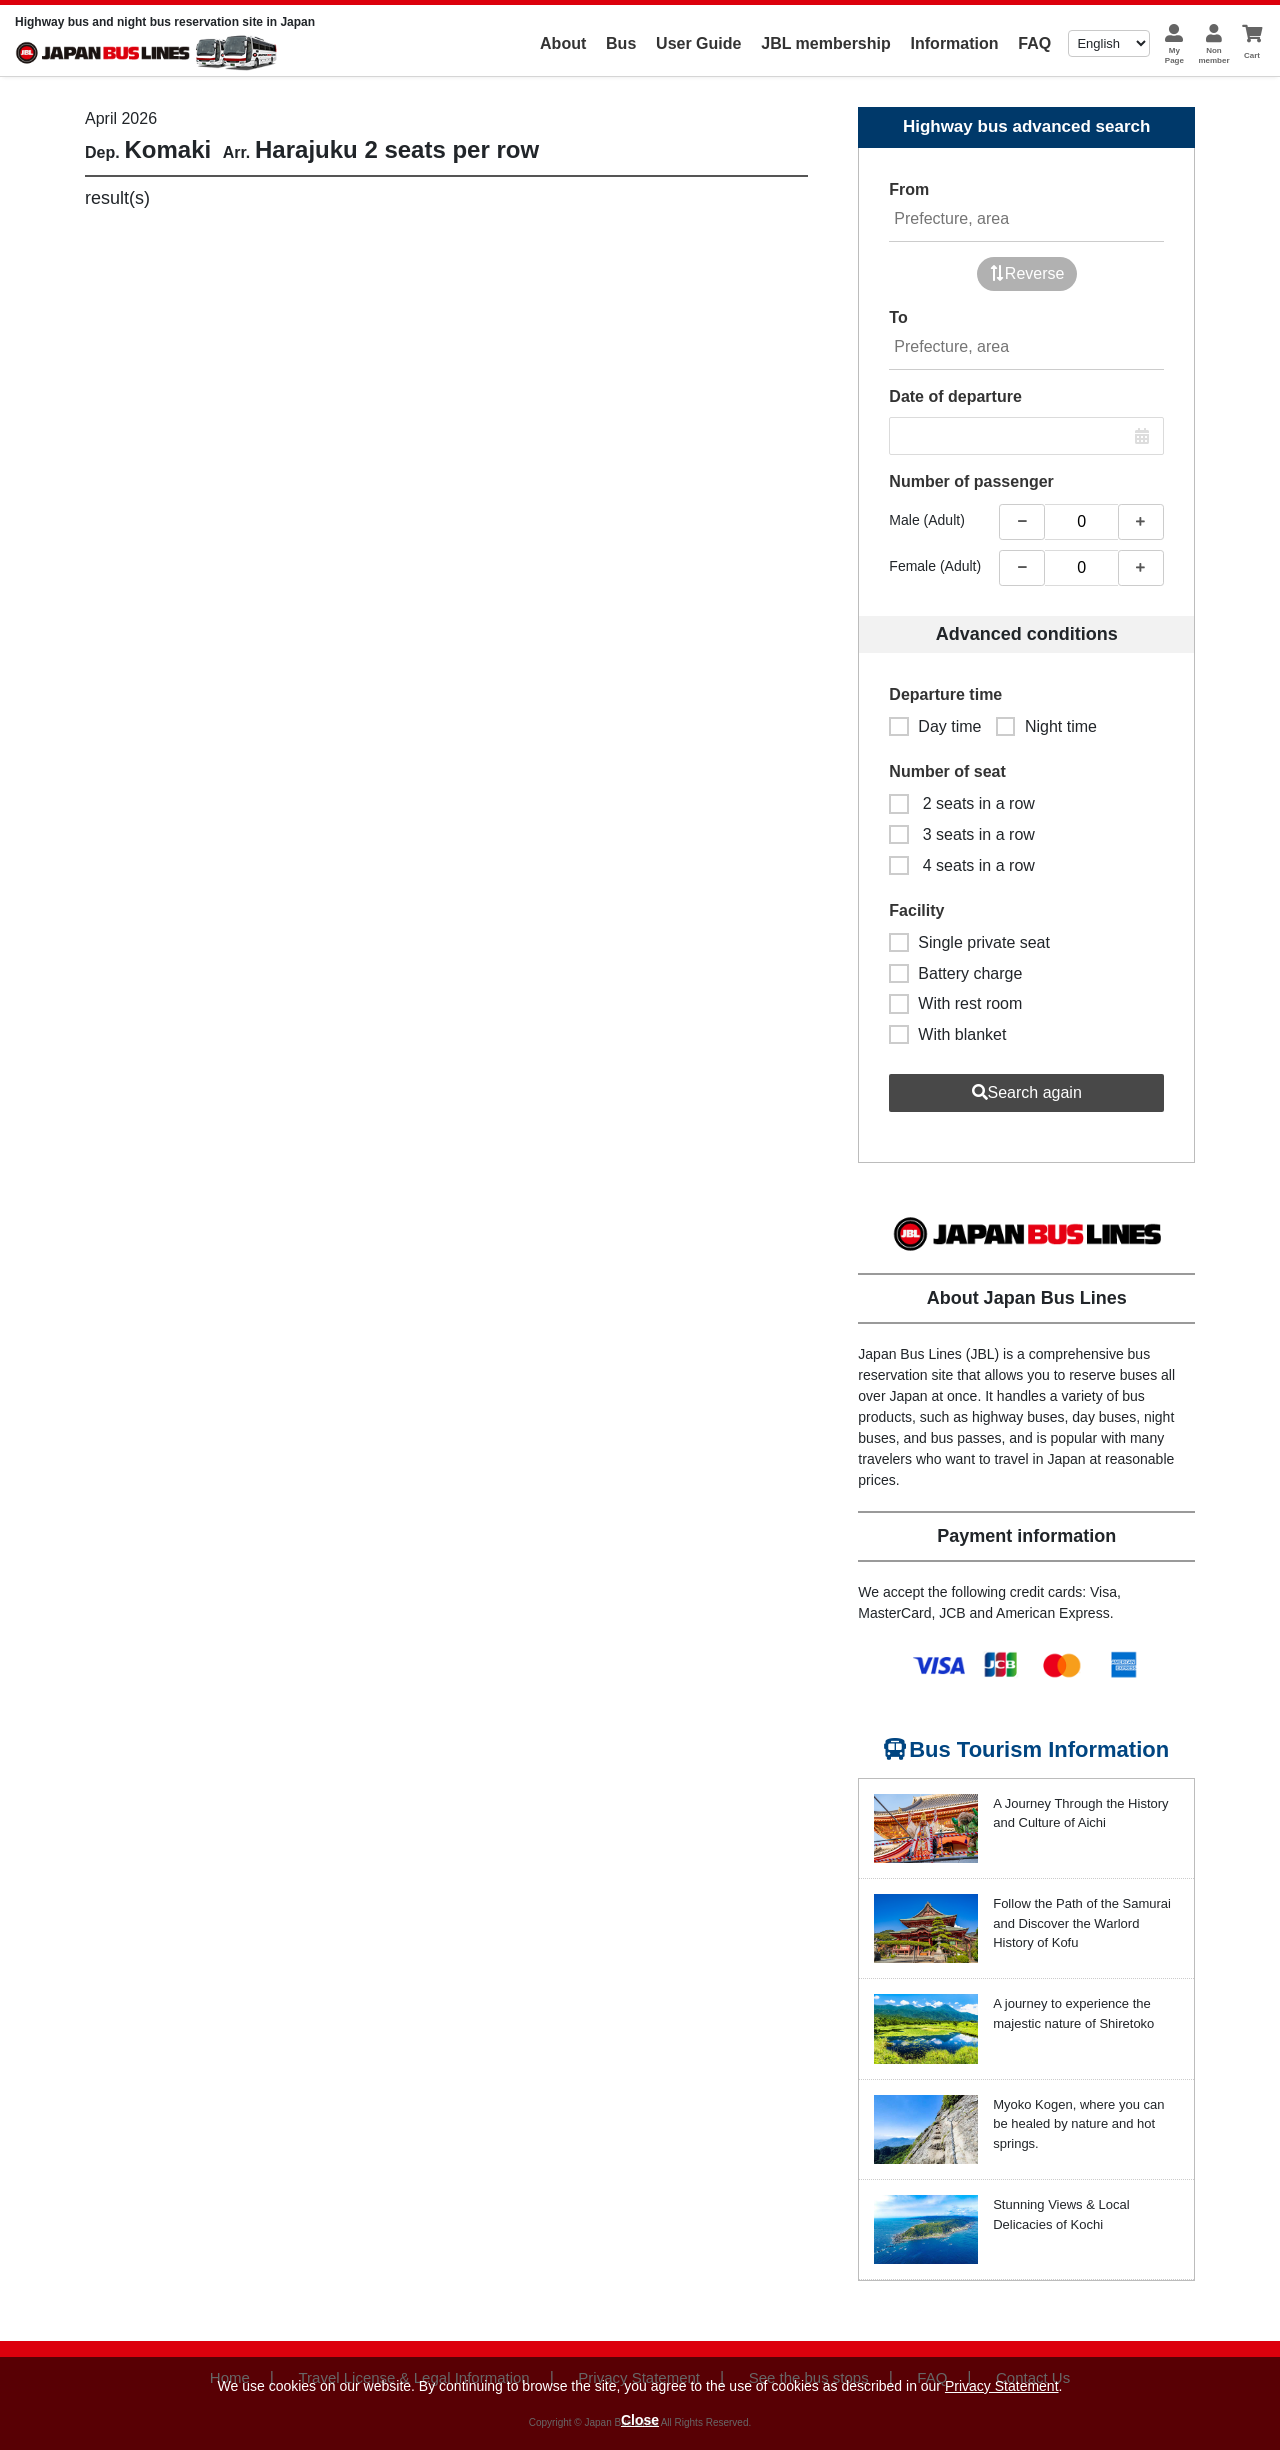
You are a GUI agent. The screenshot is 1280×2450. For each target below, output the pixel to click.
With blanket (947, 1034)
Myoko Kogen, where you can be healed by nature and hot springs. (1078, 2124)
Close (640, 2420)
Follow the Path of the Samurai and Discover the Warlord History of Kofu (1082, 1923)
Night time (1046, 726)
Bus (621, 43)
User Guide (698, 43)
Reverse (1027, 273)
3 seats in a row (962, 834)
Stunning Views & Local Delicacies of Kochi (1061, 2214)
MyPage (1174, 55)
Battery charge (955, 973)
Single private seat (969, 942)
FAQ (1034, 43)
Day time (935, 726)
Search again (1027, 1092)
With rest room (955, 1003)
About (563, 43)
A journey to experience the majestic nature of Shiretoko (1073, 2013)
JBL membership (826, 43)
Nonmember (1213, 55)
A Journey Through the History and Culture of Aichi (1080, 1813)
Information (955, 43)
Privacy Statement (1002, 2386)
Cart (1252, 55)
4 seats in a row (962, 865)
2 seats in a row (962, 803)
